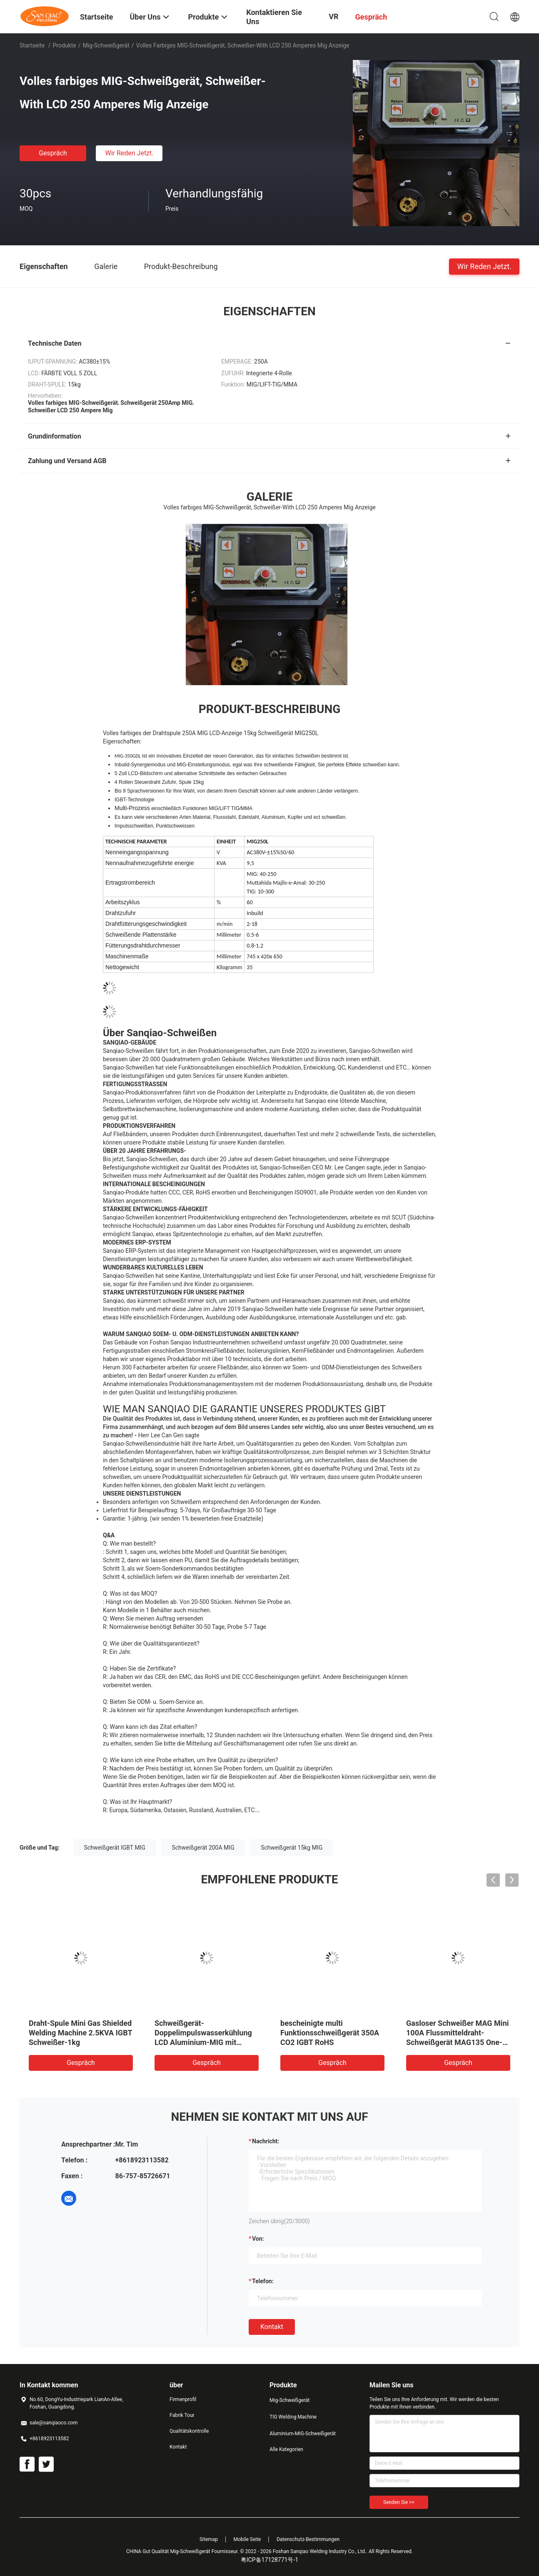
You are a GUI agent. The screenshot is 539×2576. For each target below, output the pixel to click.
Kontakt (271, 2327)
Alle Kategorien (286, 2449)
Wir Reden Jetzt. (129, 153)
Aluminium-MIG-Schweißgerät (303, 2433)
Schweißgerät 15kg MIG (291, 1847)
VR (333, 16)
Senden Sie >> (398, 2502)
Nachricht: (265, 2141)
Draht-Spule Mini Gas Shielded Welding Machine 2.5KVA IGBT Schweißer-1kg (80, 2033)
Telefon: (263, 2281)
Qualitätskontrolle (189, 2431)
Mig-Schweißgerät (105, 45)
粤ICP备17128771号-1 (269, 2559)
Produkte (64, 45)
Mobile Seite (247, 2539)
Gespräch (53, 153)
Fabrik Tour (182, 2415)
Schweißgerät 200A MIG (203, 1847)
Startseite (32, 45)
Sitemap (209, 2539)
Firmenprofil (183, 2399)
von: (258, 2238)
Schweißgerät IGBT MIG (114, 1847)
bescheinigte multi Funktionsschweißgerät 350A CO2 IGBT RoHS (329, 2033)
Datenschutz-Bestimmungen (308, 2539)
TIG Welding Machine (293, 2417)
